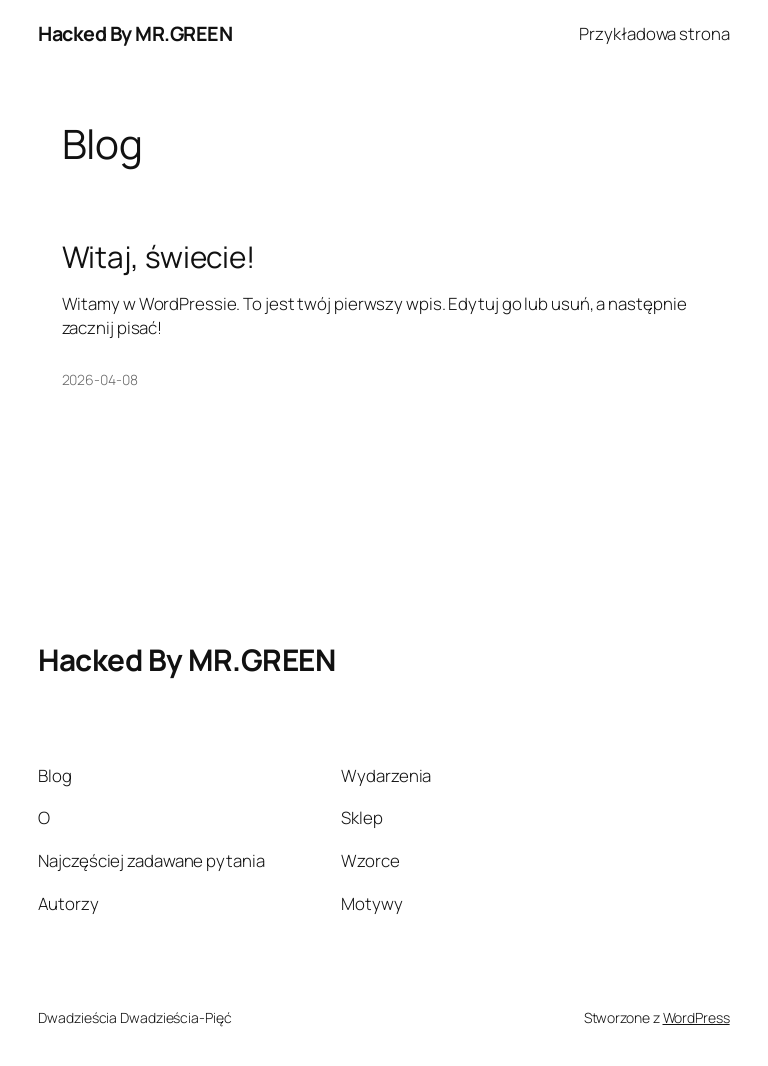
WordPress (696, 1017)
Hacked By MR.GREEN (135, 33)
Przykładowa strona (654, 33)
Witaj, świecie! (159, 256)
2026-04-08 (100, 379)
